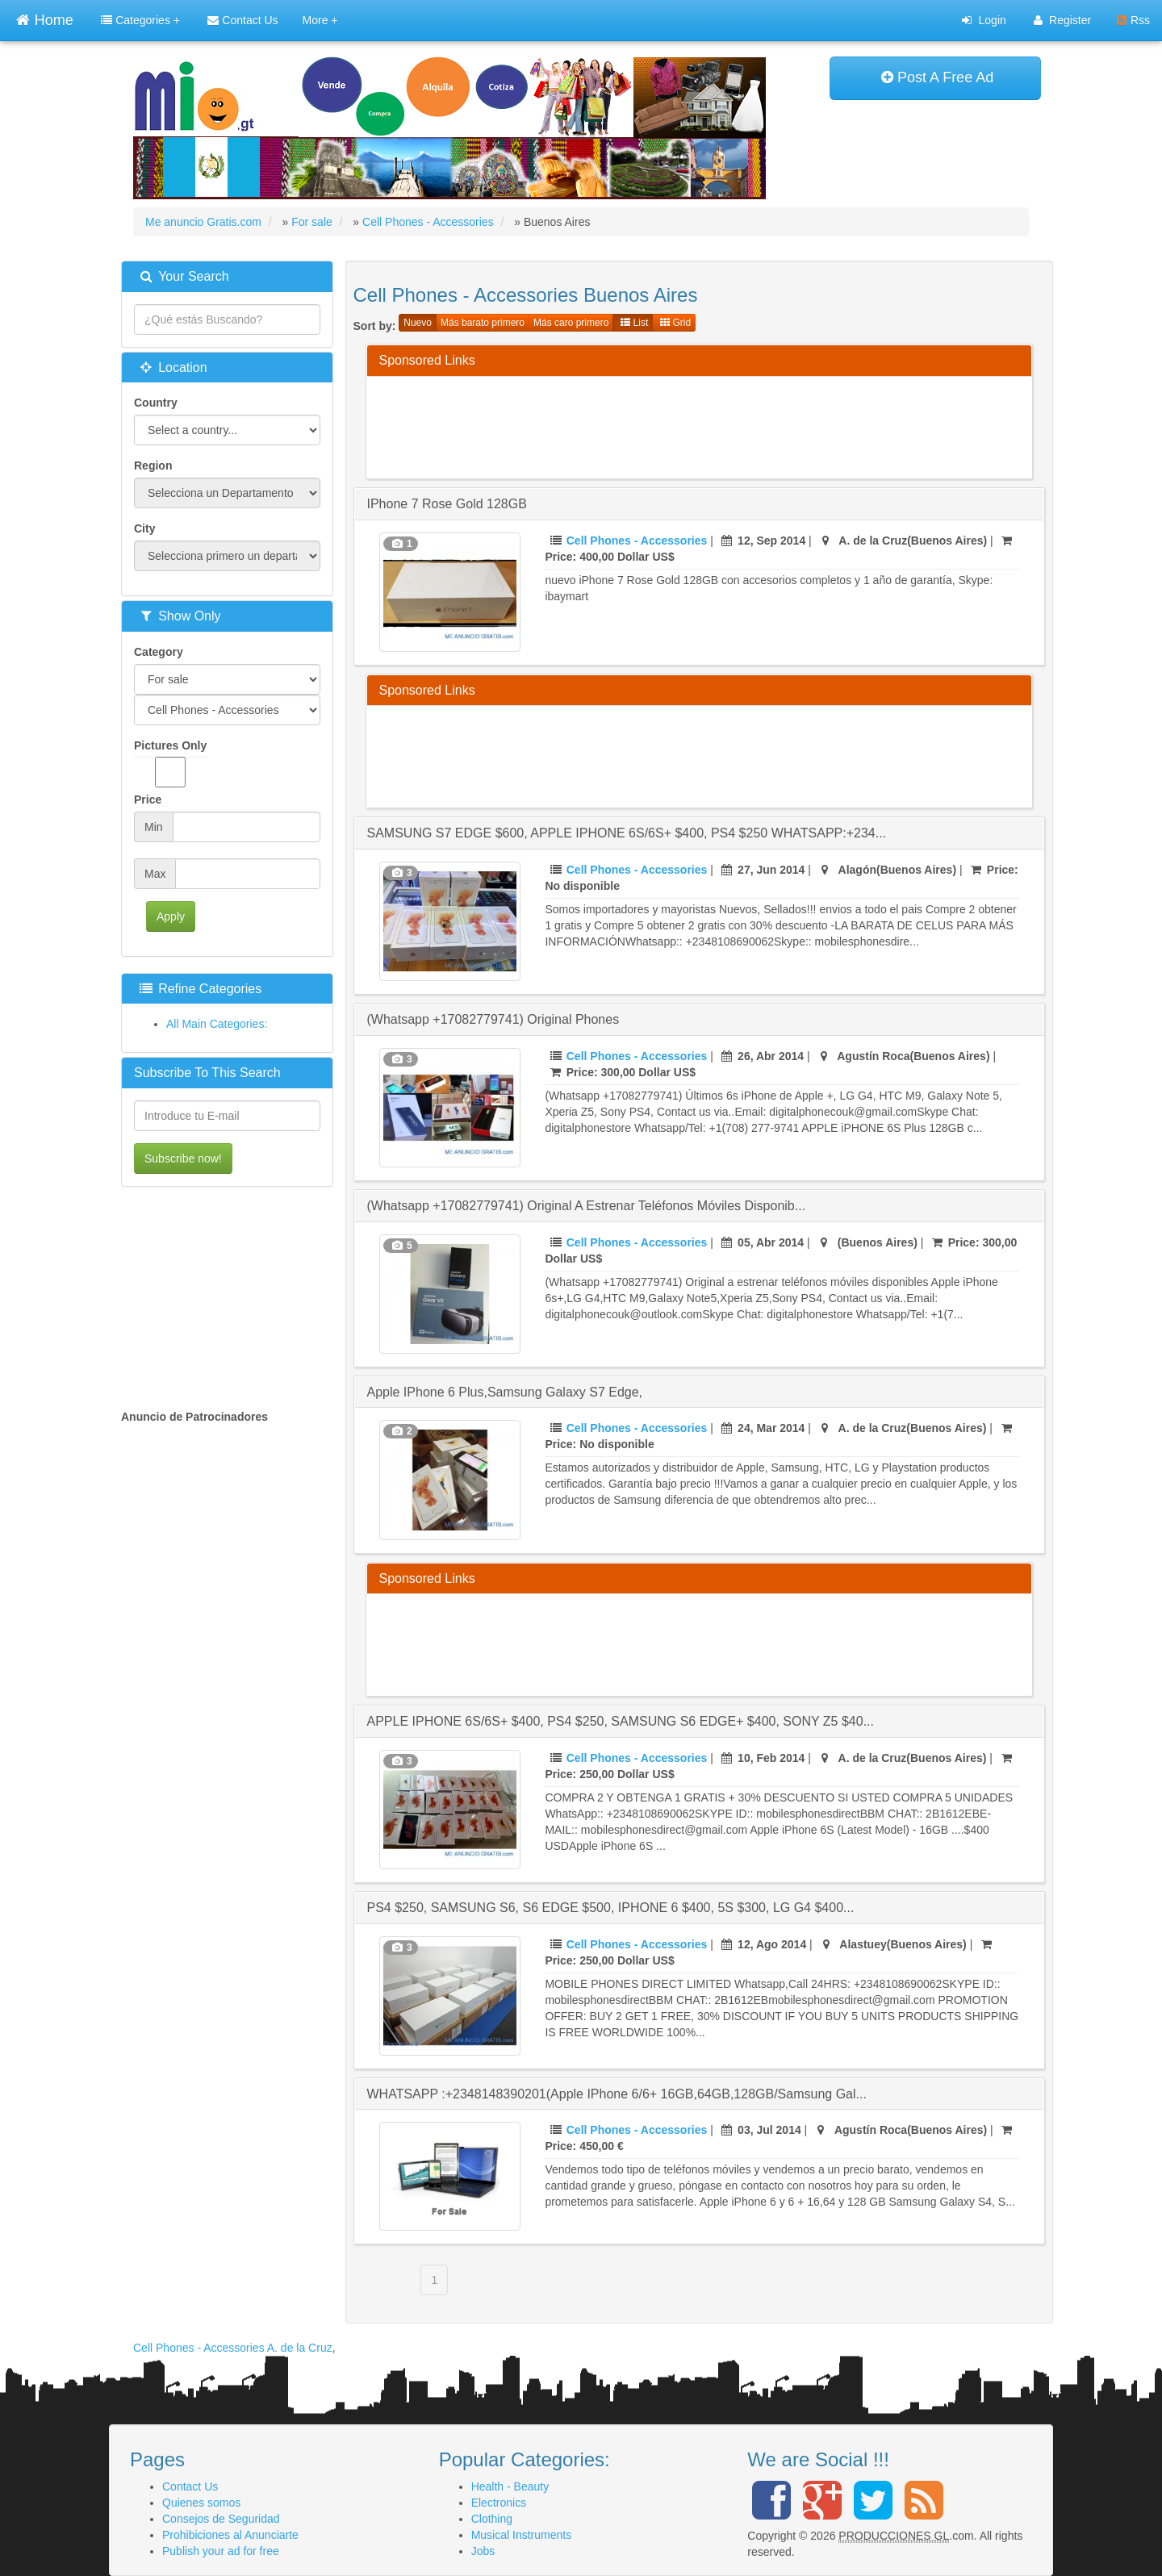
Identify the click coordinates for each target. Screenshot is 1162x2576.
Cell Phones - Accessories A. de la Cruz (232, 2347)
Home (44, 18)
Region (153, 465)
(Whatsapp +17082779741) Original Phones (493, 1019)
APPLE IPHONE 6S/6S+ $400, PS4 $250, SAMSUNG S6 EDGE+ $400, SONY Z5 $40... (620, 1721)
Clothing (491, 2518)
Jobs (483, 2551)
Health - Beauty (510, 2486)
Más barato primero (483, 322)
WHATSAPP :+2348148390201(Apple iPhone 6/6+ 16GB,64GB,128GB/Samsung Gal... (617, 2094)
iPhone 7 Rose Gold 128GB (447, 504)
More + (320, 20)
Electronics (498, 2502)
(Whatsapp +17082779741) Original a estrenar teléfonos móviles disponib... (586, 1206)
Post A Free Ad (937, 77)
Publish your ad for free (220, 2551)
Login (983, 20)
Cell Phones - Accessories (637, 540)
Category (158, 651)
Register (1062, 20)
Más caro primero (570, 322)
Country (156, 402)
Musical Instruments (521, 2534)
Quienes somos (201, 2502)
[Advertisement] (673, 425)
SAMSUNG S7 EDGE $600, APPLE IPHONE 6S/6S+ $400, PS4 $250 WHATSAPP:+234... (627, 833)
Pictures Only (170, 763)
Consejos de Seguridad (221, 2518)
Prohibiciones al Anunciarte (230, 2534)
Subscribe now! (183, 1158)
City (144, 528)
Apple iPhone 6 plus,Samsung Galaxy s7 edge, (505, 1392)
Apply (171, 916)
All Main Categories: (216, 1023)
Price (147, 799)
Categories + (140, 20)
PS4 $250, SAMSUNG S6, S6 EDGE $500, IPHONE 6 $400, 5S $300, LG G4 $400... (611, 1907)
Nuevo (417, 322)
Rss (1133, 20)
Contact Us (242, 20)
